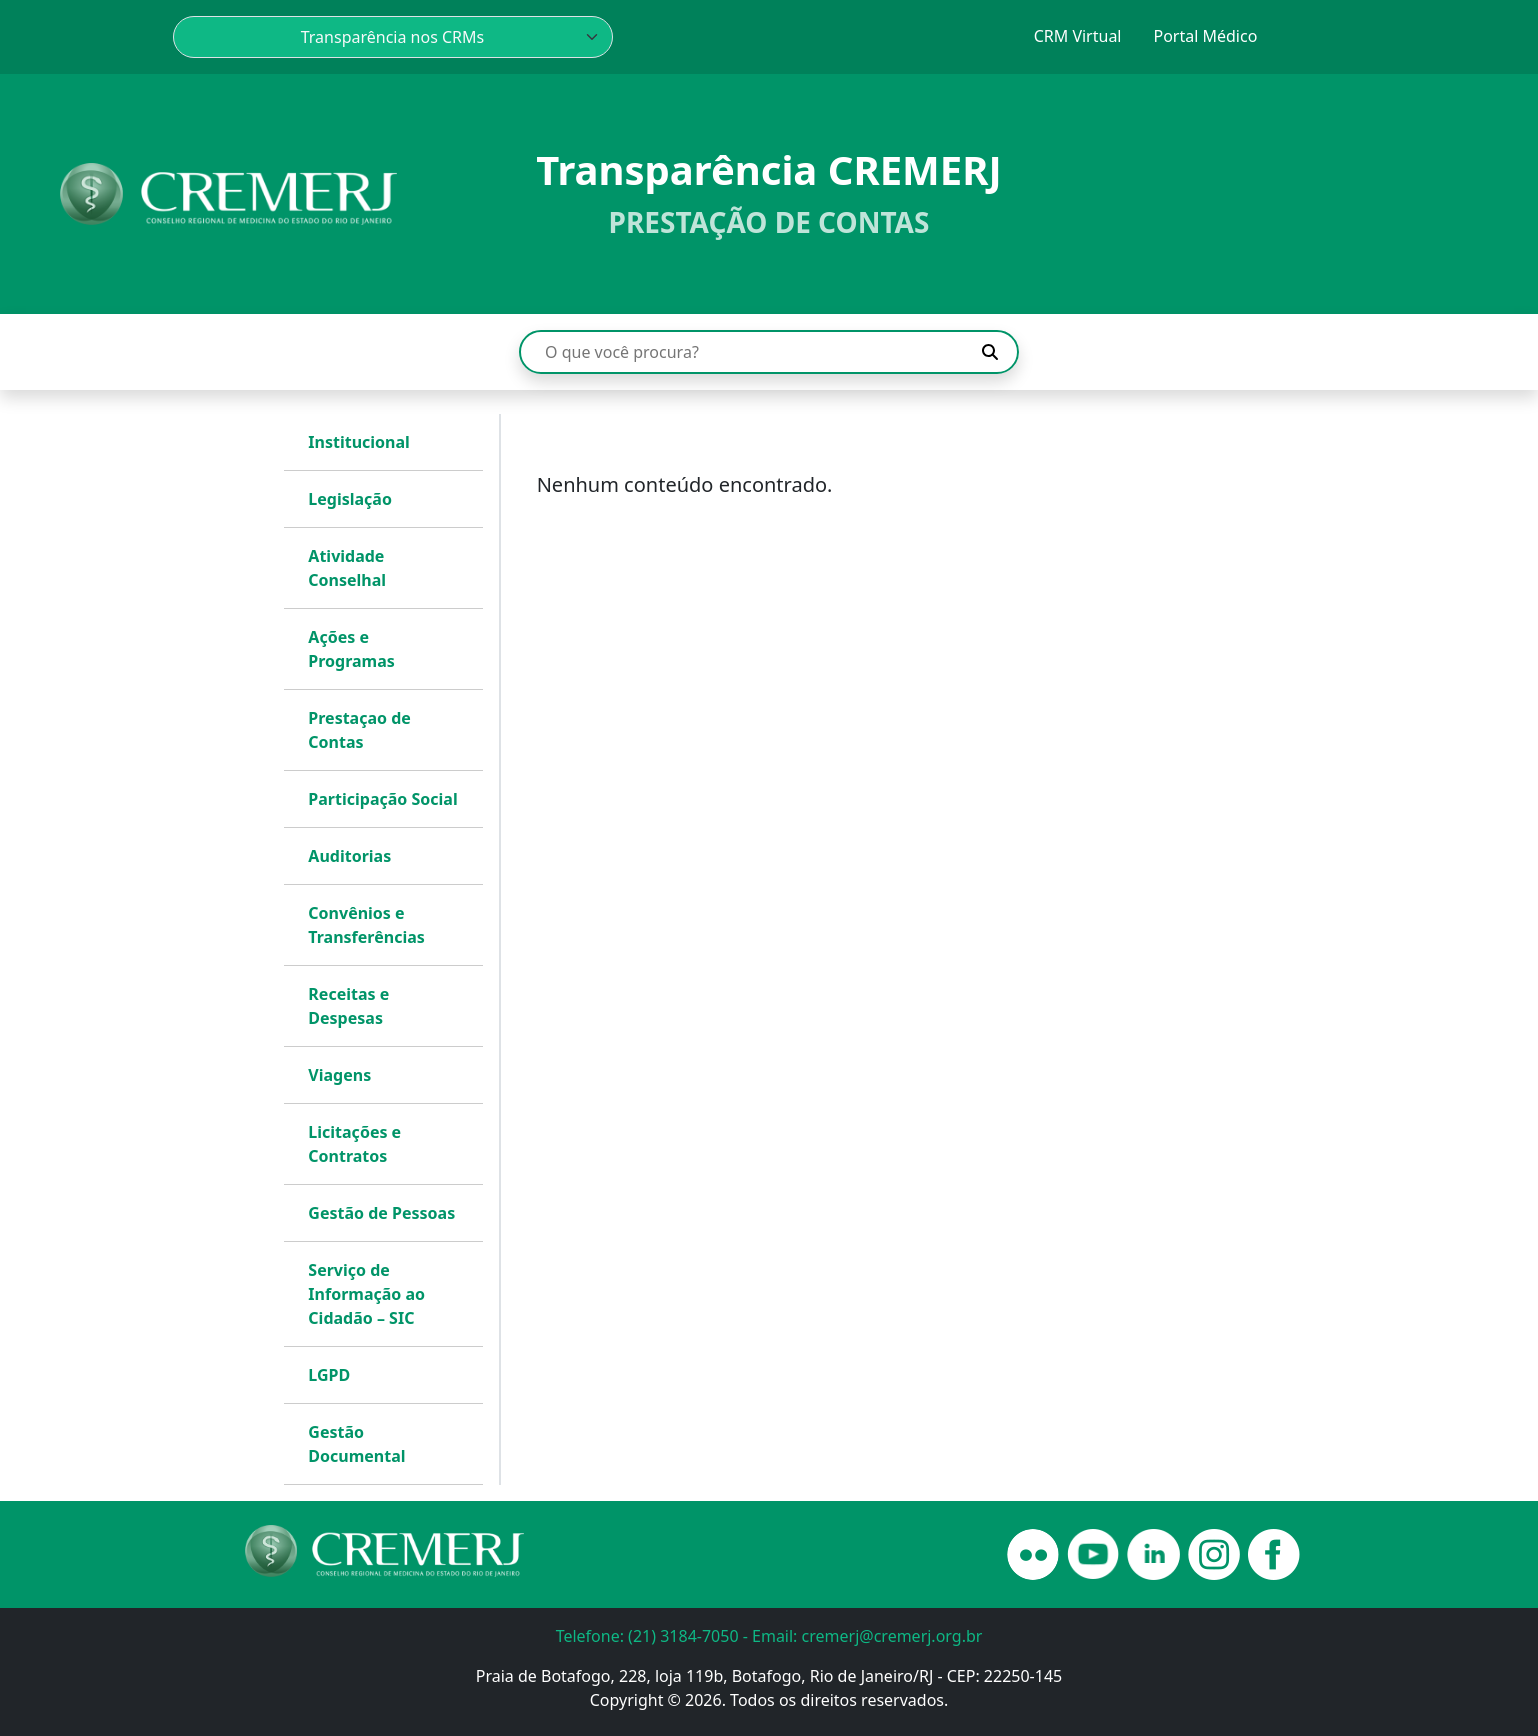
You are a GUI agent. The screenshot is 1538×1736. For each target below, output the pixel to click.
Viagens (339, 1075)
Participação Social (382, 799)
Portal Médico (1205, 36)
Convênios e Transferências (366, 925)
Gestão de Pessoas (381, 1213)
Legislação (350, 499)
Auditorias (349, 856)
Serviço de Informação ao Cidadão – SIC (366, 1294)
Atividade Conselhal (347, 568)
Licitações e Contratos (354, 1144)
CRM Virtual (1078, 36)
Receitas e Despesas (348, 1006)
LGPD (329, 1375)
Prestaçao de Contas (359, 730)
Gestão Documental (356, 1444)
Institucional (359, 442)
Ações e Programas (351, 649)
